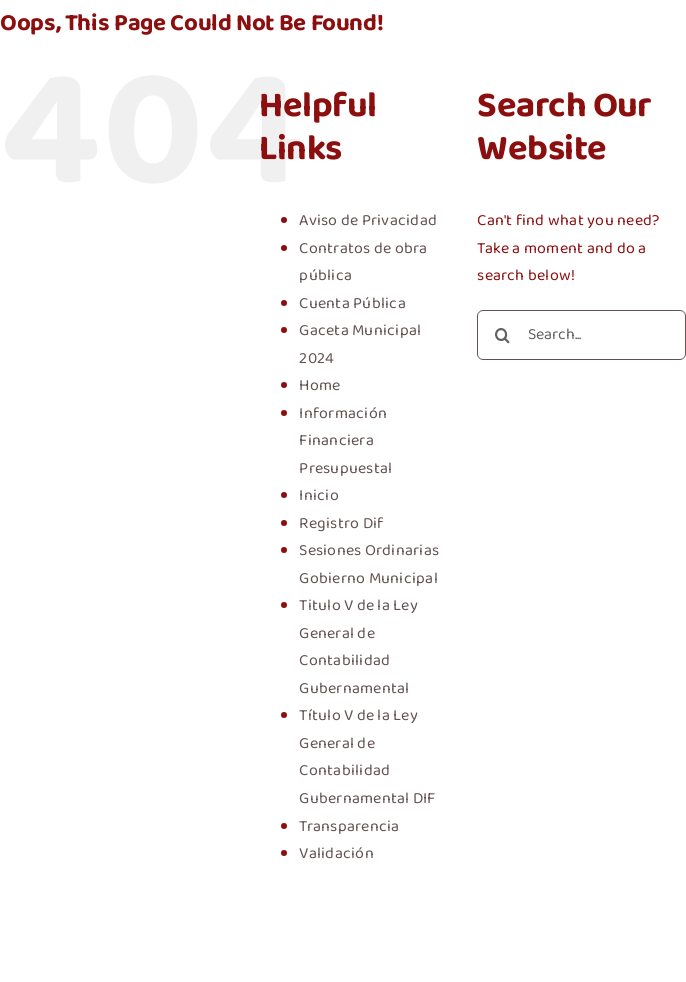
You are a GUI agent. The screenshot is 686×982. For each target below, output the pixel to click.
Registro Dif (341, 523)
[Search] (502, 335)
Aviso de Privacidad (368, 220)
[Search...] (581, 335)
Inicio (318, 495)
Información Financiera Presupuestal (345, 441)
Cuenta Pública (352, 303)
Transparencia (349, 826)
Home (319, 385)
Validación (336, 853)
